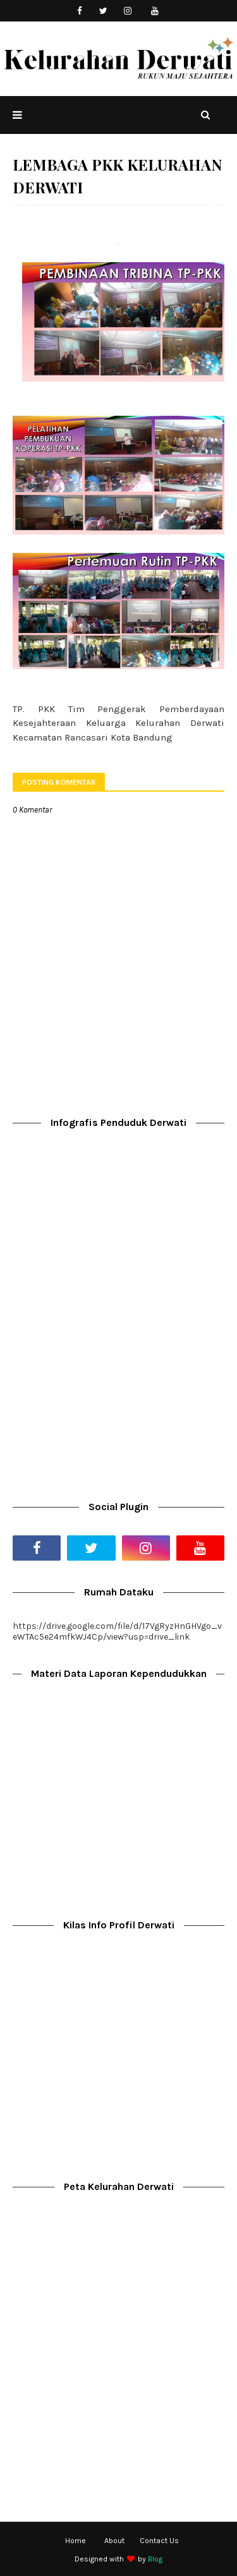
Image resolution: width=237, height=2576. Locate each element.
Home (75, 2540)
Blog (155, 2559)
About (114, 2540)
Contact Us (159, 2540)
